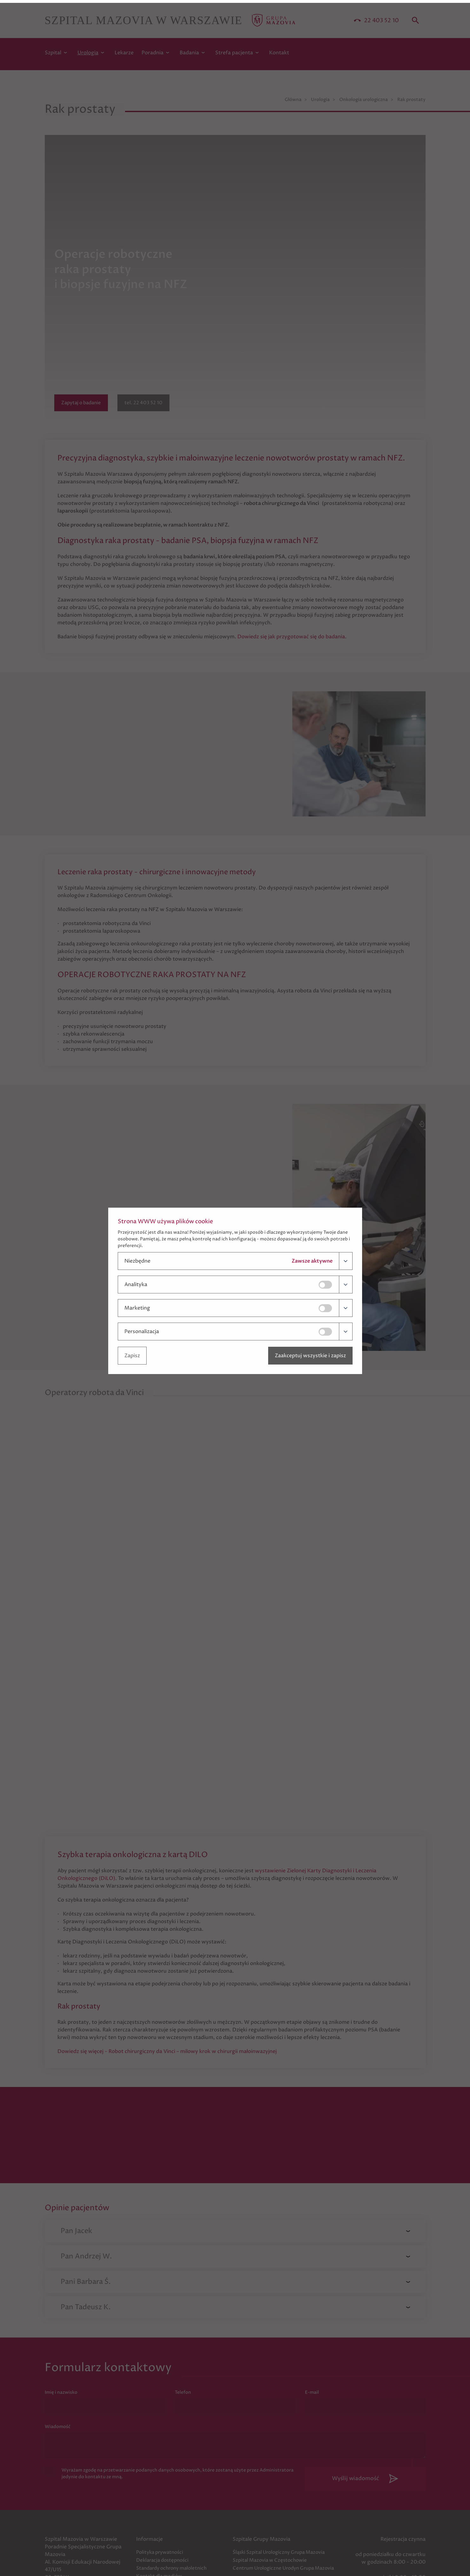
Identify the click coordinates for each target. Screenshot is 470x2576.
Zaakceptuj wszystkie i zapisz (310, 1352)
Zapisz (132, 1352)
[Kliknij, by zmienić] (326, 1282)
